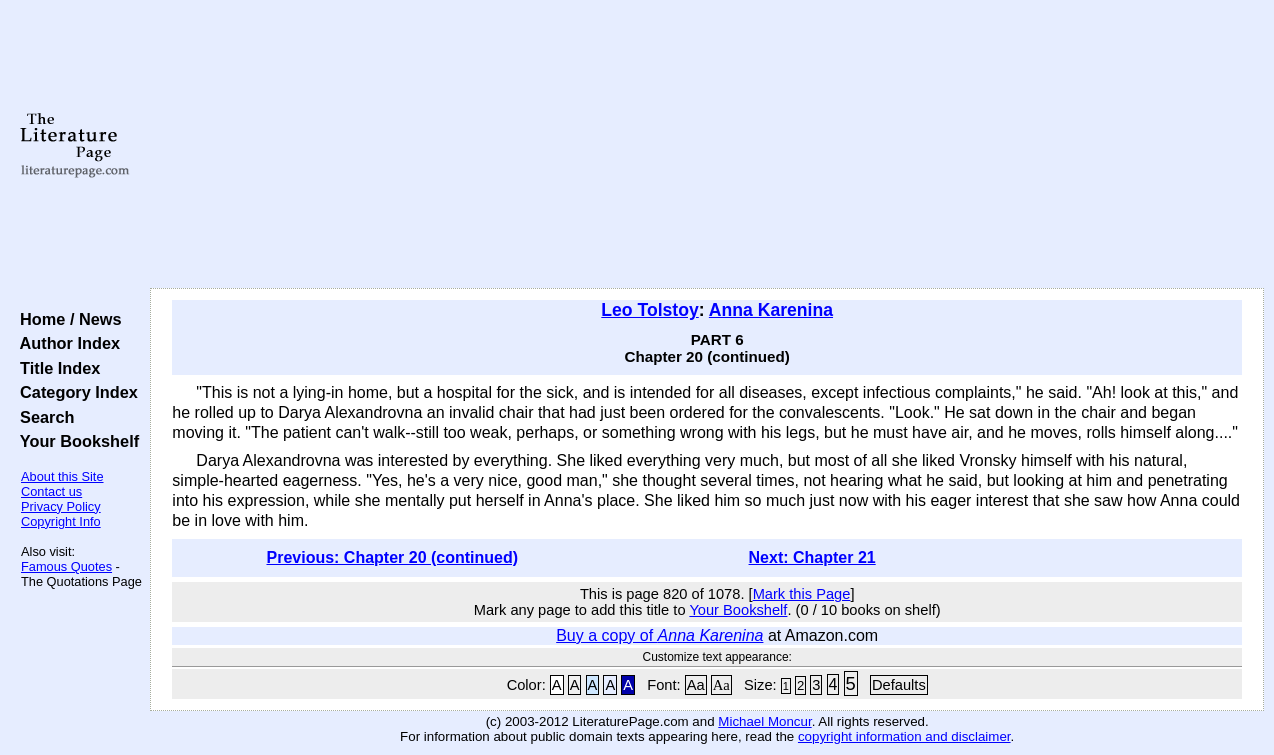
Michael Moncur (764, 721)
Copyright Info (61, 521)
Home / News (66, 319)
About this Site (62, 476)
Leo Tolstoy (649, 310)
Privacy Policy (61, 506)
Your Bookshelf (75, 441)
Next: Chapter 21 (812, 557)
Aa (696, 685)
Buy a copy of (659, 635)
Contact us (51, 491)
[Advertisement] (707, 145)
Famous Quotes (66, 566)
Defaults (899, 685)
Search (42, 417)
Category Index (74, 392)
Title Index (55, 368)
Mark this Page (802, 594)
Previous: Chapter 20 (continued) (392, 557)
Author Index (65, 343)
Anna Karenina (771, 310)
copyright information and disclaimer (904, 736)
